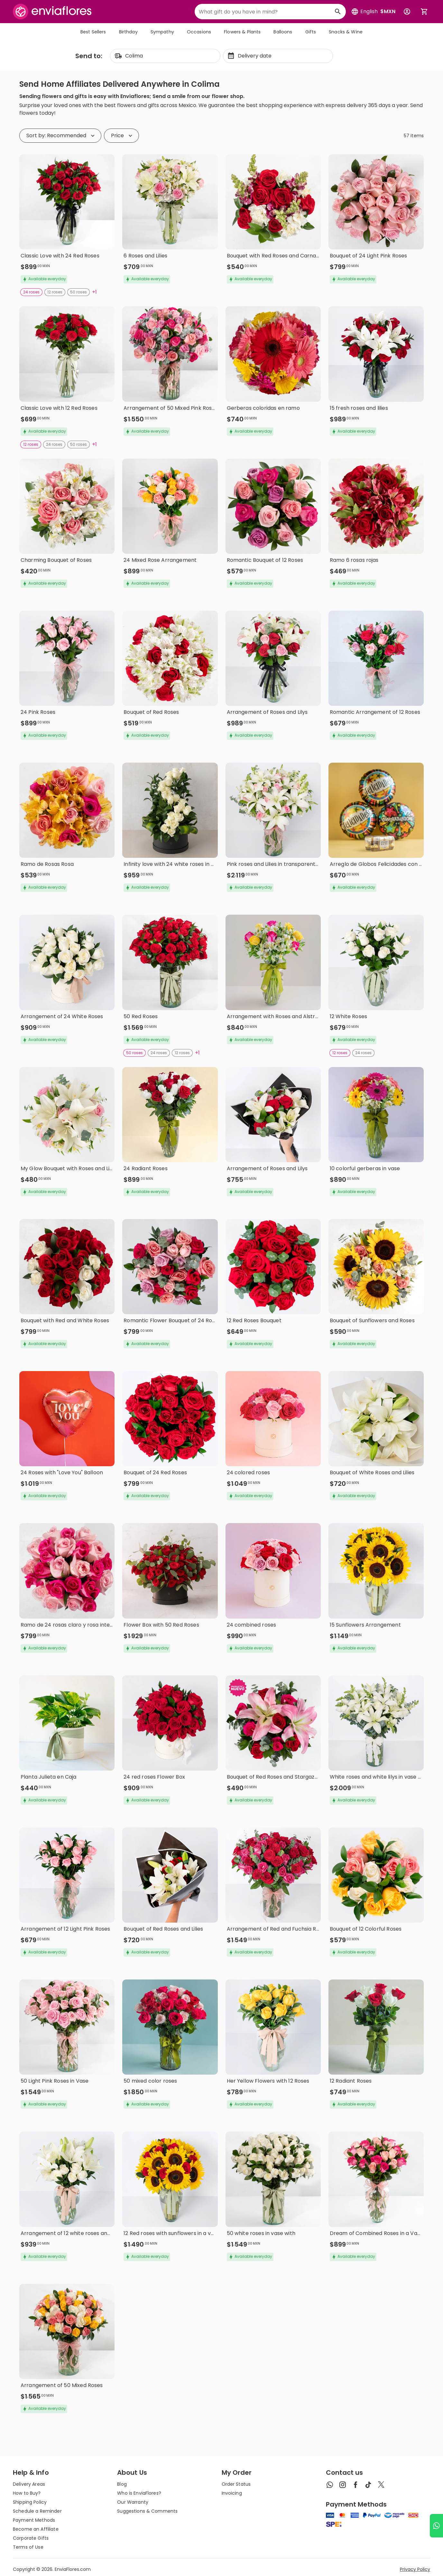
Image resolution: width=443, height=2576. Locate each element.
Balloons (282, 32)
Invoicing (232, 2493)
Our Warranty (132, 2502)
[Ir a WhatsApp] (436, 2525)
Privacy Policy (415, 2569)
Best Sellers (93, 32)
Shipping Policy (30, 2502)
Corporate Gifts (31, 2538)
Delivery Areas (29, 2484)
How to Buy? (27, 2493)
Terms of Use (28, 2547)
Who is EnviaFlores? (139, 2493)
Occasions (199, 32)
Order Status (236, 2484)
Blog (122, 2484)
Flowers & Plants (242, 32)
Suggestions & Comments (147, 2511)
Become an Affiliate (36, 2529)
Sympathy (162, 32)
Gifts (310, 32)
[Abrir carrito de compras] (424, 11)
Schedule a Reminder (37, 2511)
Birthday (128, 32)
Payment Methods (34, 2520)
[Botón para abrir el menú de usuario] (407, 11)
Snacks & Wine (346, 32)
